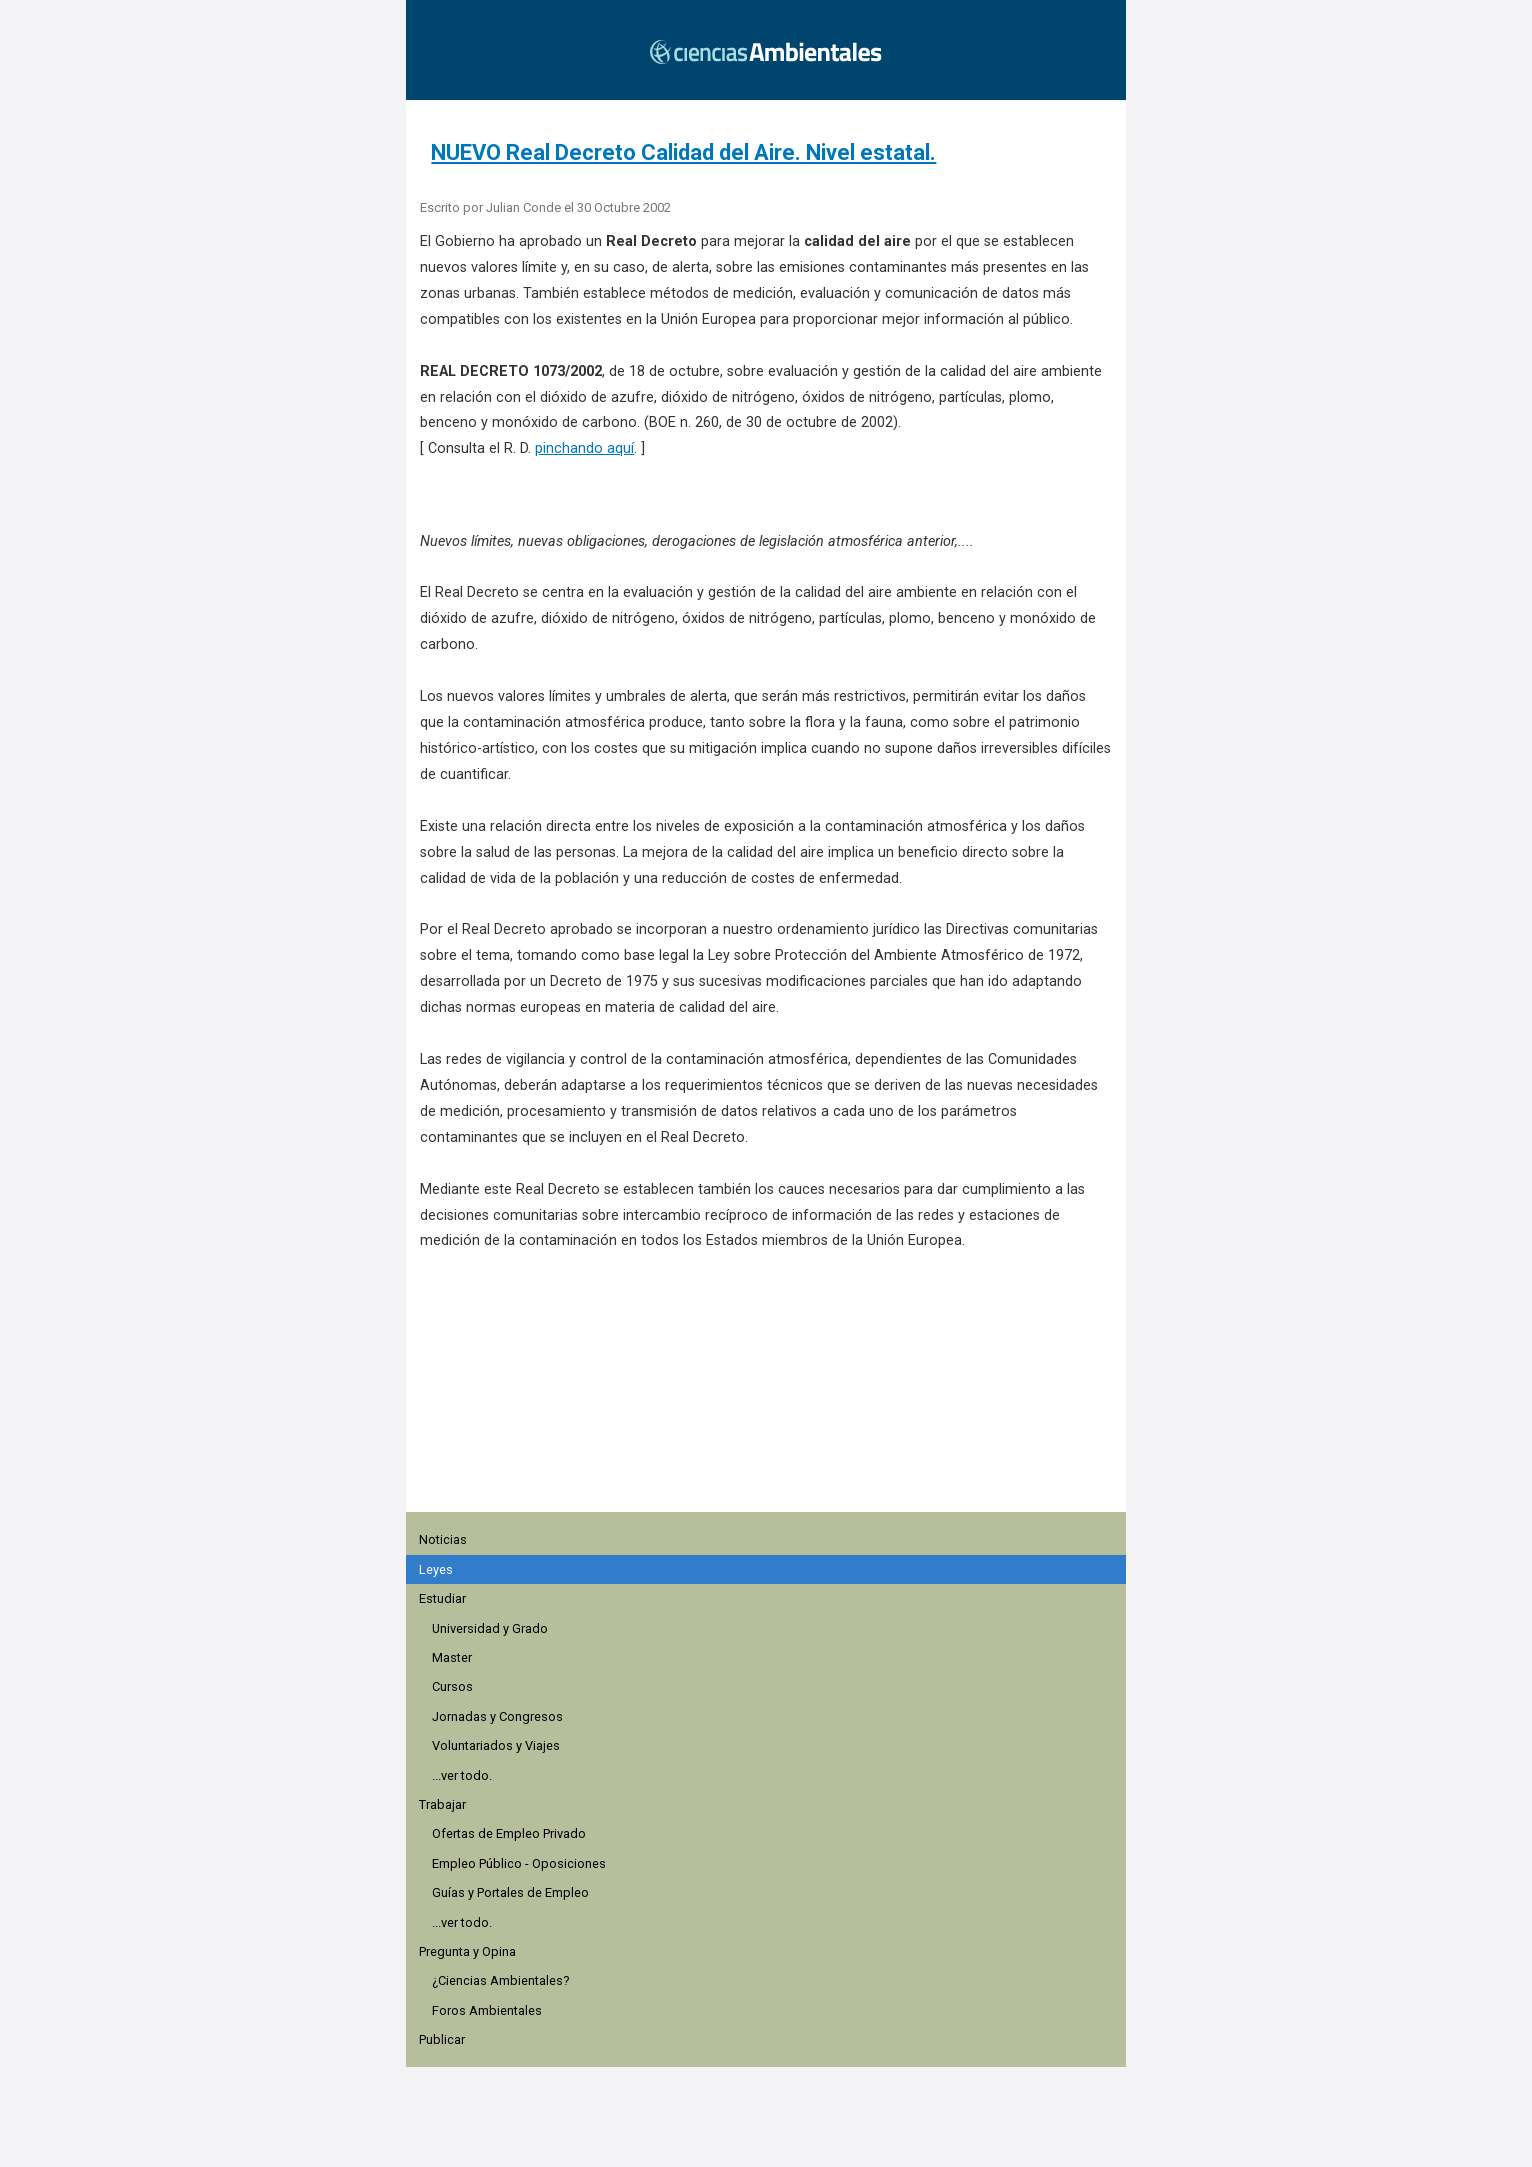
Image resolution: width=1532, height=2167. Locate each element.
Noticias (443, 1539)
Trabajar (442, 1804)
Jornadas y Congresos (497, 1716)
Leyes (436, 1569)
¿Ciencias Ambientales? (500, 1980)
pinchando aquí (584, 448)
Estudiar (442, 1598)
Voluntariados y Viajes (496, 1745)
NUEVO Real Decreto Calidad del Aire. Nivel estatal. (683, 152)
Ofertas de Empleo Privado (509, 1833)
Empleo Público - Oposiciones (519, 1863)
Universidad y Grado (490, 1628)
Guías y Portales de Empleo (510, 1892)
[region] (772, 1392)
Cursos (452, 1686)
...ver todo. (462, 1775)
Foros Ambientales (487, 2010)
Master (452, 1657)
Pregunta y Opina (467, 1951)
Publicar (442, 2039)
